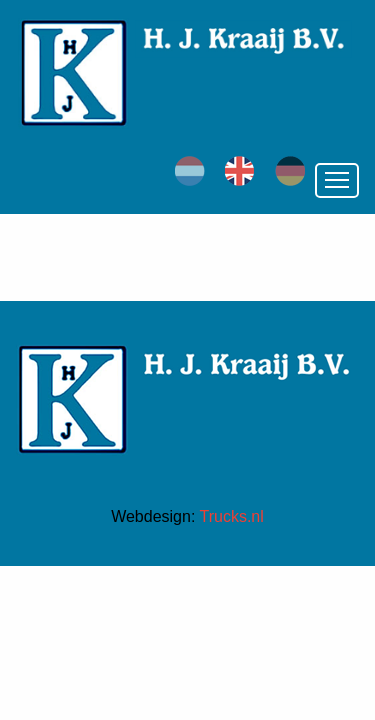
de (290, 171)
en (240, 171)
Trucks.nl (232, 516)
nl (190, 171)
